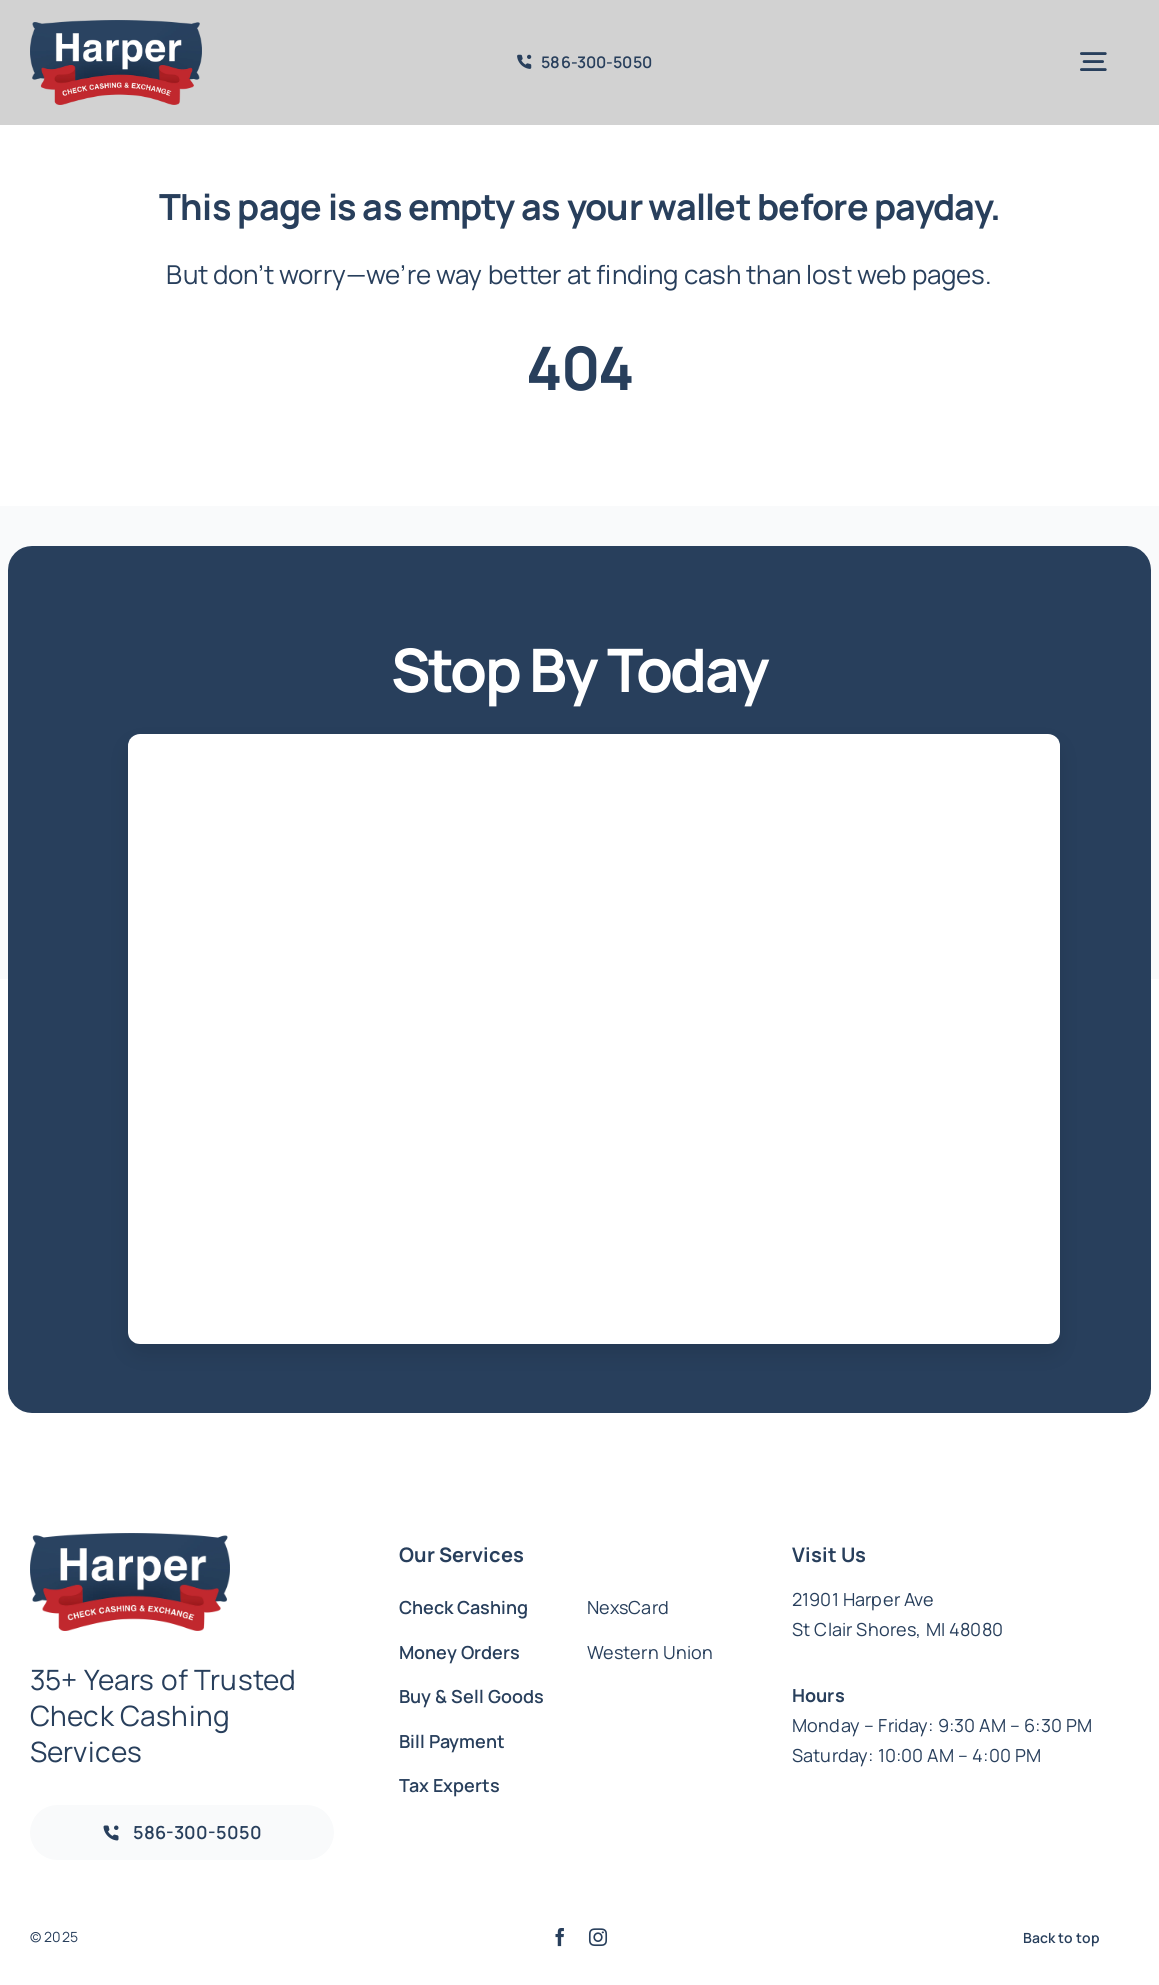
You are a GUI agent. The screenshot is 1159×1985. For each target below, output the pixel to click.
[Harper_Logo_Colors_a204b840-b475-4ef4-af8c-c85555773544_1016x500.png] (116, 29)
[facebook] (560, 1937)
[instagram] (598, 1937)
